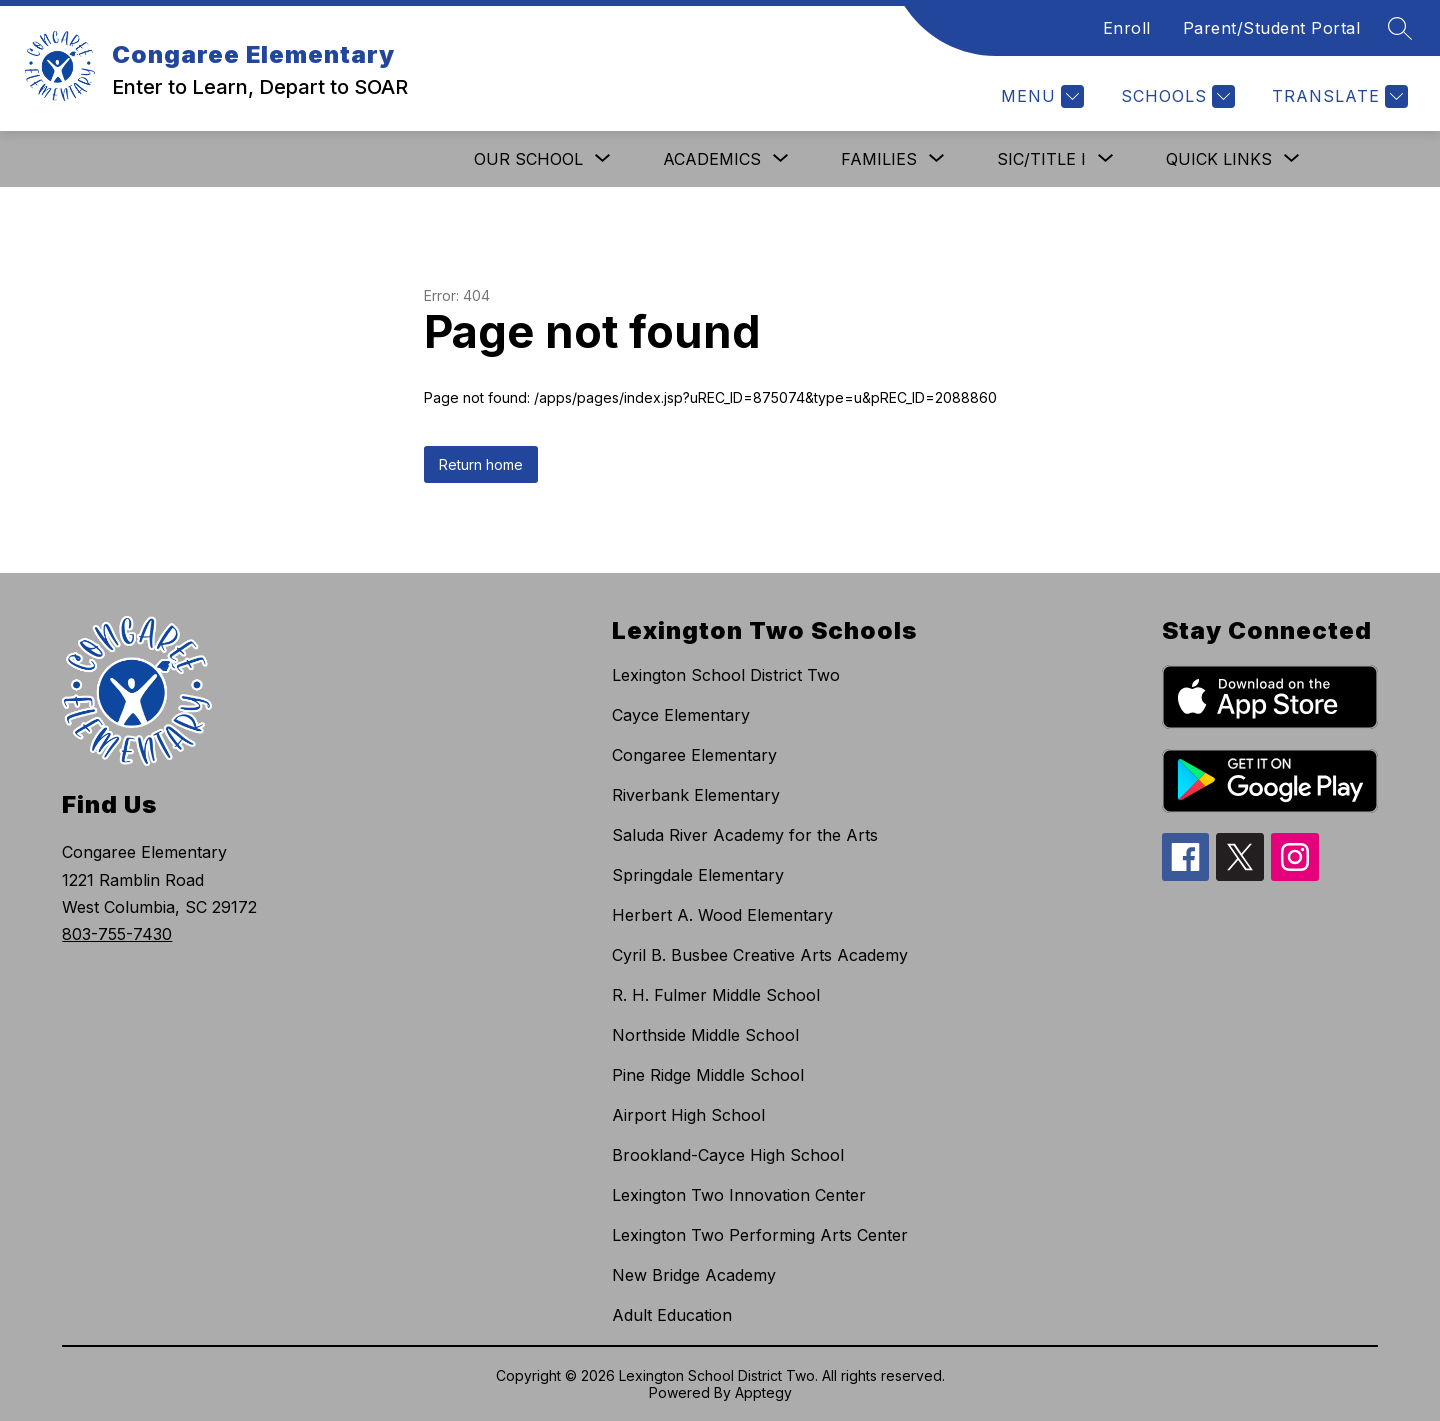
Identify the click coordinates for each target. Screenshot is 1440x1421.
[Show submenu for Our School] (528, 159)
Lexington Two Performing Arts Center (760, 1235)
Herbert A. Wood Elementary (722, 915)
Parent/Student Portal (1272, 28)
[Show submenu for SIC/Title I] (1041, 159)
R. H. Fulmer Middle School (716, 995)
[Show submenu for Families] (879, 159)
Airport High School (688, 1115)
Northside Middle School (705, 1035)
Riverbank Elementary (696, 795)
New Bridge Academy (694, 1275)
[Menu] (1040, 96)
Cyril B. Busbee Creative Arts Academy (760, 955)
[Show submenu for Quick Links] (1219, 159)
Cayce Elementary (681, 715)
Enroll (1127, 28)
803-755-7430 (117, 934)
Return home (481, 464)
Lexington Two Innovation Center (739, 1195)
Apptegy (763, 1392)
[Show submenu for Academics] (712, 159)
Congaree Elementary (694, 755)
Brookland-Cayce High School (728, 1155)
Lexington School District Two (726, 675)
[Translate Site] (1337, 96)
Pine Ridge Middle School (708, 1075)
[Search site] (1400, 28)
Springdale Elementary (698, 875)
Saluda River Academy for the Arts (745, 835)
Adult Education (672, 1315)
